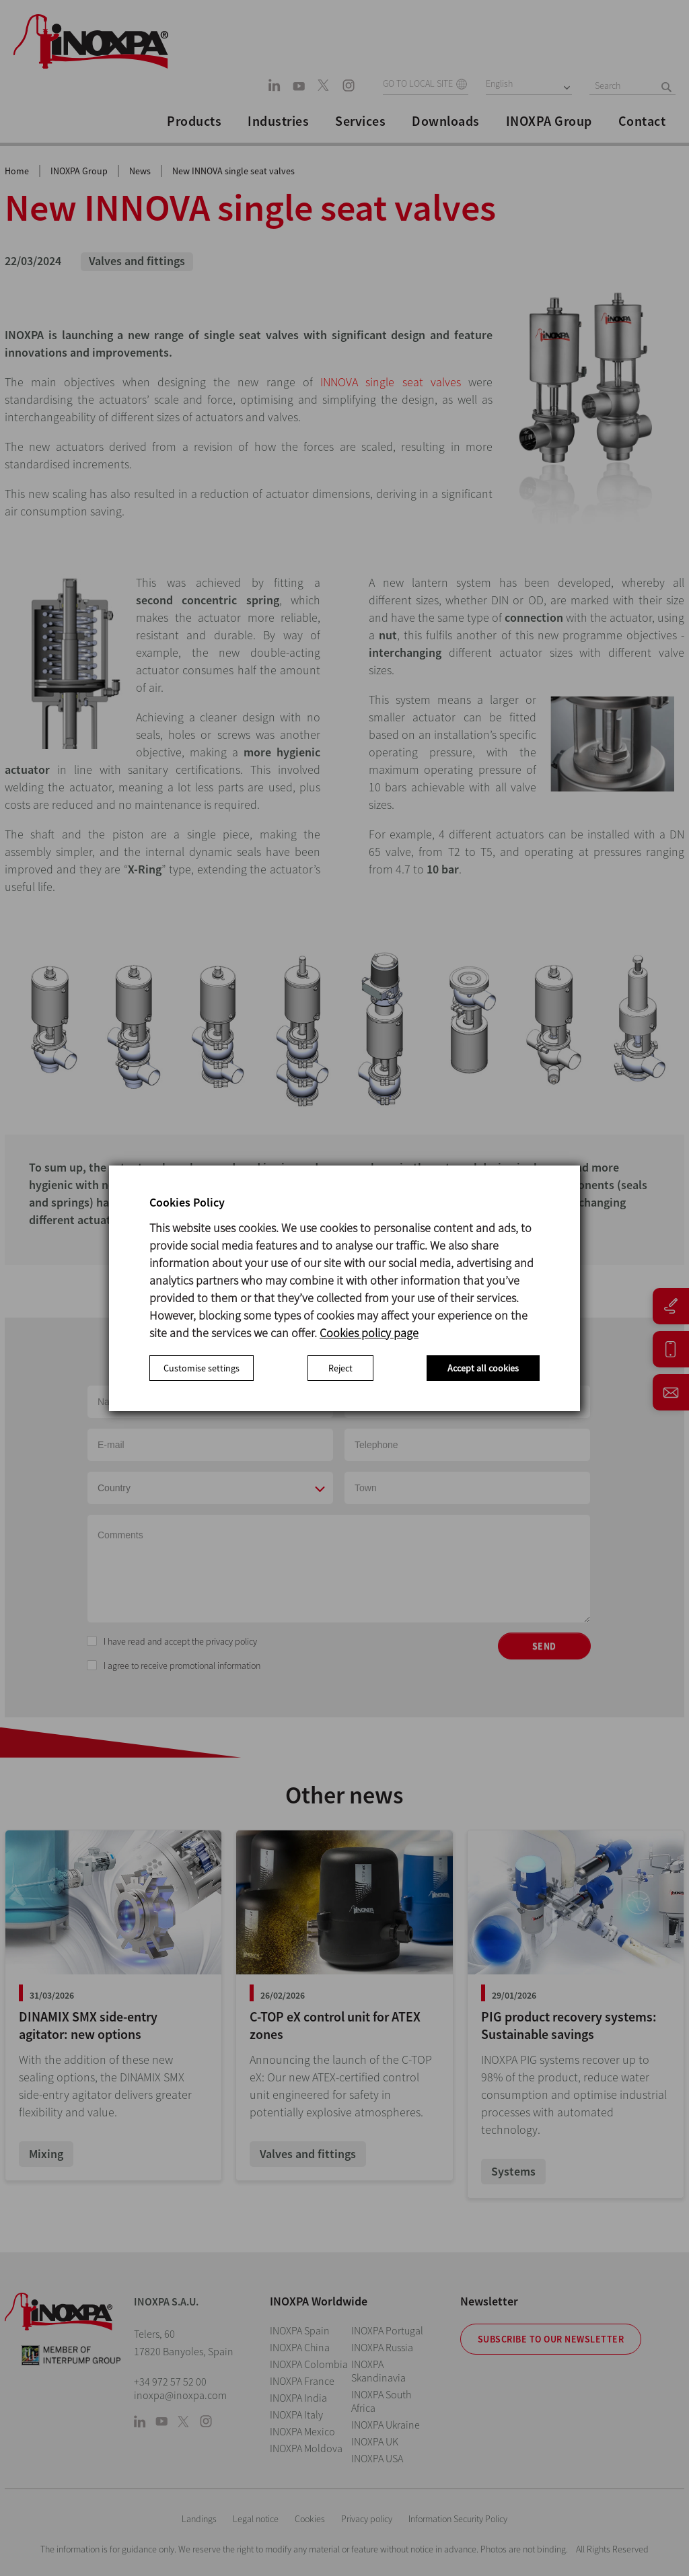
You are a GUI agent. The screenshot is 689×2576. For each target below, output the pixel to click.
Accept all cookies (483, 1368)
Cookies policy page (369, 1332)
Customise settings (202, 1368)
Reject (340, 1368)
